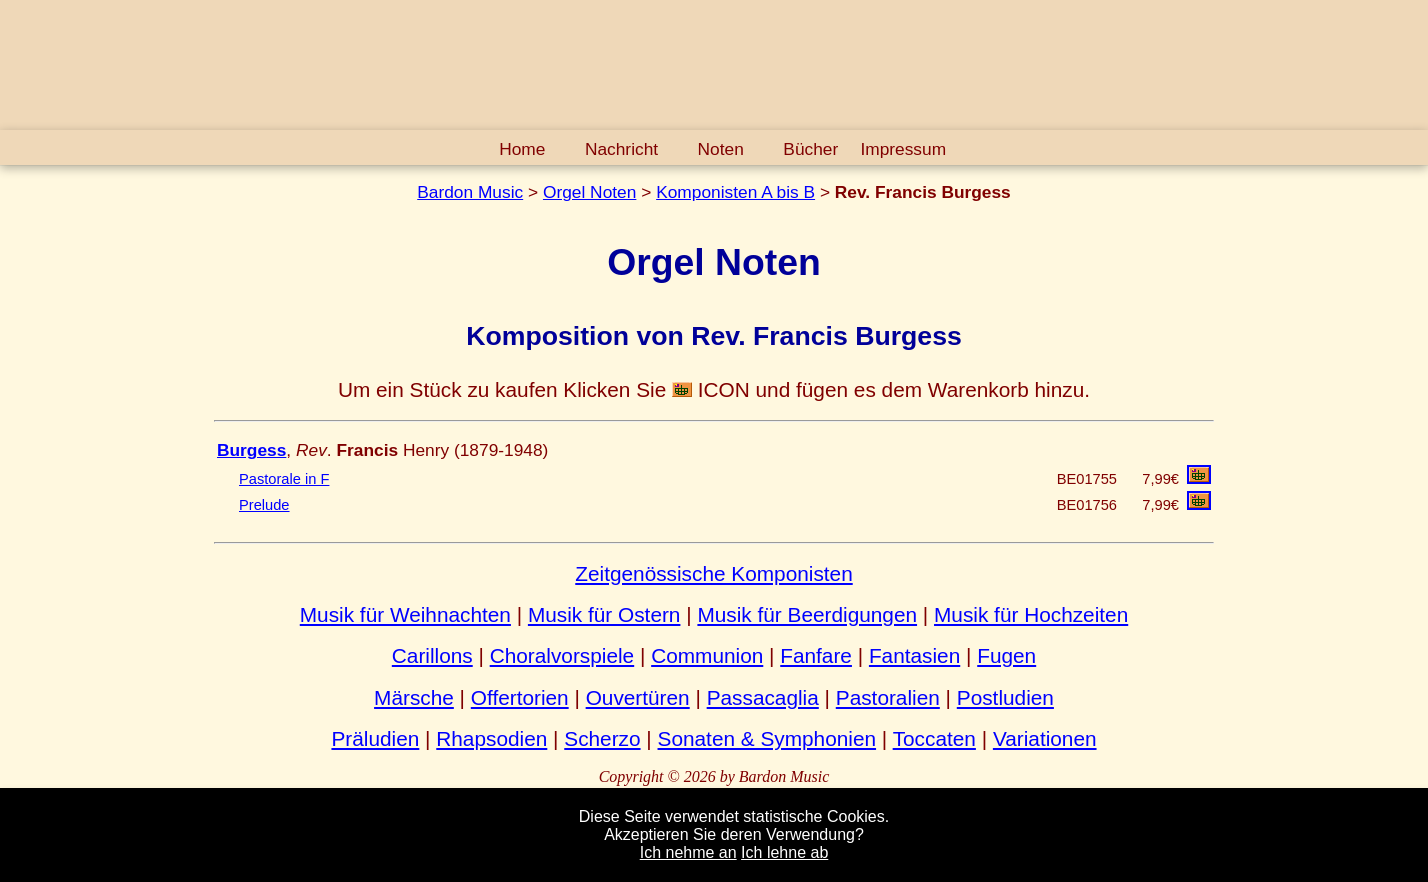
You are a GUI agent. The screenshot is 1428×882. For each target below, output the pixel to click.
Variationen (1045, 738)
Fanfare (816, 655)
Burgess (251, 450)
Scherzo (602, 738)
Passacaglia (763, 697)
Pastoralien (888, 697)
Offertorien (520, 697)
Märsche (414, 697)
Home (522, 149)
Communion (707, 655)
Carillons (432, 655)
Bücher (810, 149)
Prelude (264, 505)
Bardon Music (470, 192)
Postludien (1005, 697)
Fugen (1006, 655)
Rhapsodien (491, 738)
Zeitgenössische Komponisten (713, 573)
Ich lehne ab (784, 852)
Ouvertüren (638, 697)
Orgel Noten (589, 192)
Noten (721, 149)
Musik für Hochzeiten (1031, 614)
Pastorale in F (284, 479)
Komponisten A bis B (735, 192)
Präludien (375, 738)
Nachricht (621, 149)
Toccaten (934, 738)
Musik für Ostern (604, 614)
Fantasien (914, 655)
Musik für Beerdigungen (807, 614)
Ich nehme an (688, 852)
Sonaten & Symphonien (767, 738)
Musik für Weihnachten (405, 614)
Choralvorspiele (562, 655)
